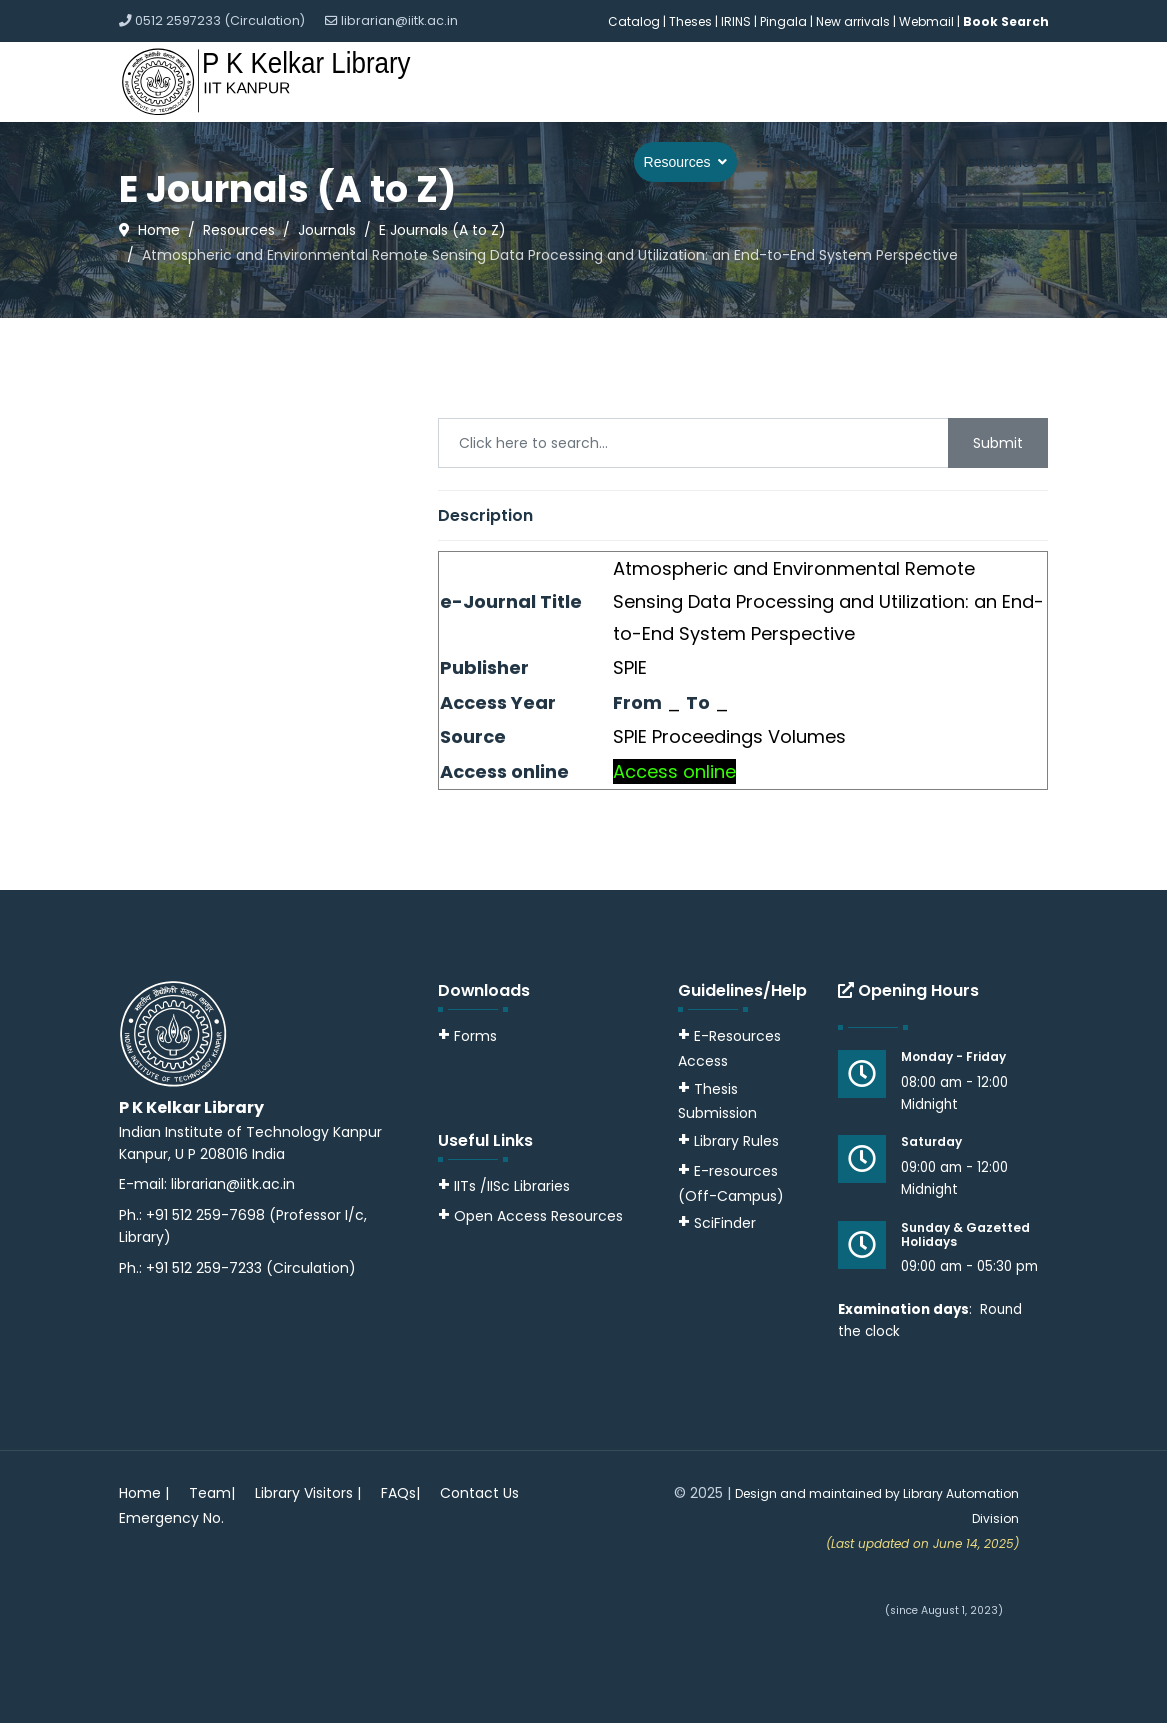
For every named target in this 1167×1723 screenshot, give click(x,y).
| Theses (687, 21)
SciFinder (717, 1223)
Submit (998, 443)
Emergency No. (171, 1518)
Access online (674, 771)
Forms (467, 1036)
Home (411, 162)
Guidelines (1002, 162)
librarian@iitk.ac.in (399, 20)
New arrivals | (857, 21)
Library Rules (728, 1141)
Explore (790, 162)
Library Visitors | (308, 1493)
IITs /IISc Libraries (512, 1186)
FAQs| (400, 1493)
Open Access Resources (538, 1216)
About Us (483, 162)
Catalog (634, 21)
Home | (144, 1493)
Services (579, 162)
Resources (677, 162)
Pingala (783, 21)
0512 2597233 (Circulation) (220, 20)
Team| (212, 1493)
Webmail (926, 21)
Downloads (908, 162)
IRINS (737, 21)
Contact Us (479, 1493)
